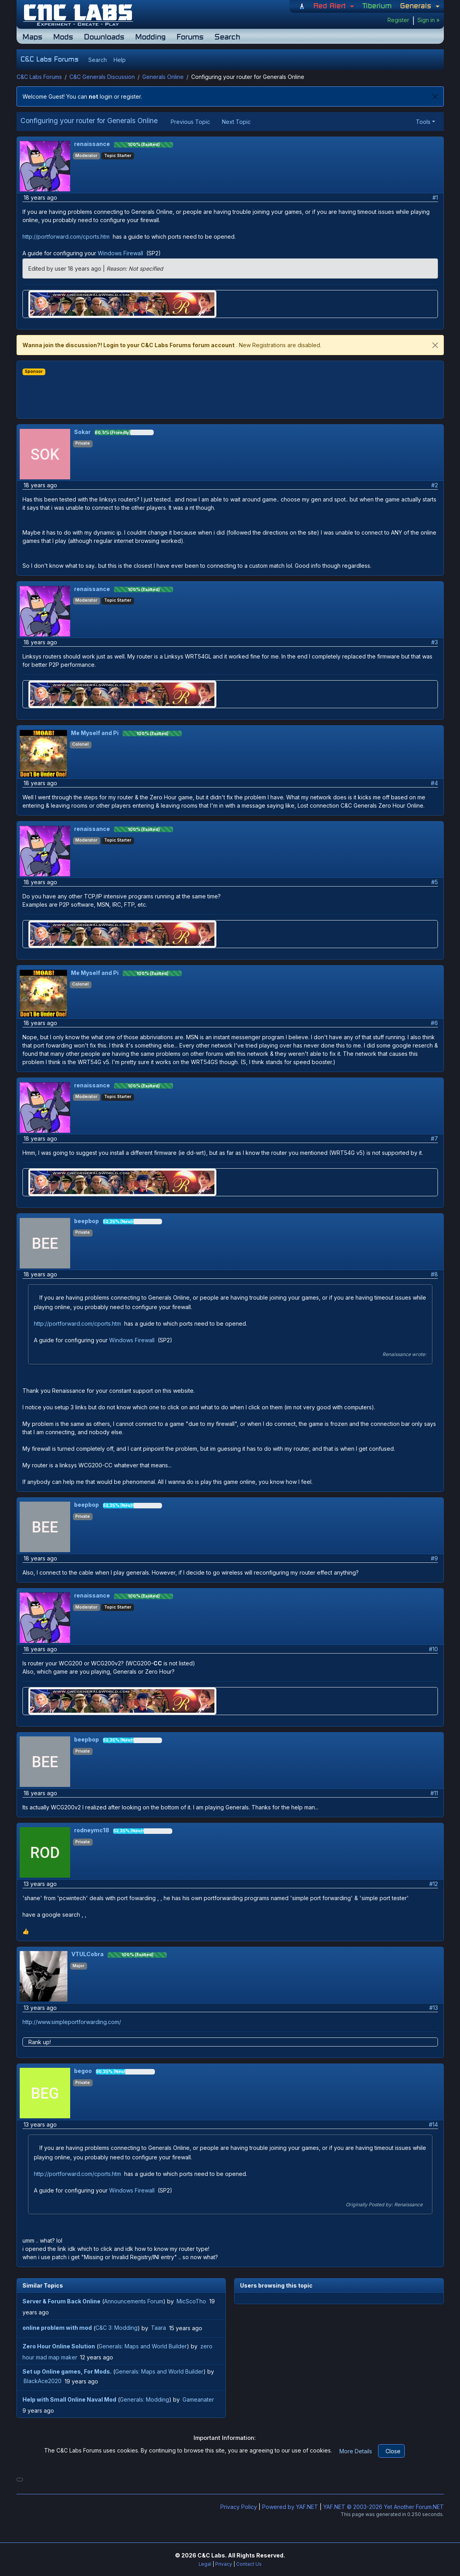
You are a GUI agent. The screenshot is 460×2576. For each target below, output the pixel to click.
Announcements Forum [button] (133, 2301)
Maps (32, 36)
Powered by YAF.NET (290, 2506)
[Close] (435, 96)
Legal (205, 2564)
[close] (435, 345)
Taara (158, 2327)
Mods (63, 36)
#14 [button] (433, 2124)
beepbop (86, 1221)
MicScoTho (191, 2301)
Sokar (82, 431)
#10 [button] (433, 1649)
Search (227, 36)
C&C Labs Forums (39, 76)
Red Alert (330, 5)
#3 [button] (434, 642)
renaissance (92, 143)
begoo (83, 2070)
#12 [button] (433, 1883)
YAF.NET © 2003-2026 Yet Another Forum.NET (383, 2506)
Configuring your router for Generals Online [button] (89, 120)
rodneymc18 (91, 1830)
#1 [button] (435, 197)
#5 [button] (434, 882)
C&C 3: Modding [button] (116, 2327)
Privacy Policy (238, 2506)
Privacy (223, 2564)
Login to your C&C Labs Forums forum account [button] (169, 345)
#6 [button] (434, 1023)
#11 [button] (434, 1793)
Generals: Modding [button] (144, 2399)
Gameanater (198, 2399)
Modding (150, 36)
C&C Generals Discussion (102, 76)
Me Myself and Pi (95, 733)
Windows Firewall (121, 253)
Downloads (104, 36)
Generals (417, 5)
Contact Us (249, 2564)
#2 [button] (434, 485)
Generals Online (163, 76)
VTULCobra (87, 1954)
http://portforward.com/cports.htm (66, 236)
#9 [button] (434, 1558)
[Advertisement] (230, 393)
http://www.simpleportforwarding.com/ (72, 2022)
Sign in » (428, 20)
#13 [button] (433, 2007)
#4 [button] (434, 783)
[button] (97, 60)
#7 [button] (434, 1138)
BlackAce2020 (42, 2381)
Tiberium (377, 5)
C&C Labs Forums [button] (49, 58)
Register (398, 20)
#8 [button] (434, 1274)
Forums (190, 36)
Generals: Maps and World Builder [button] (143, 2346)
